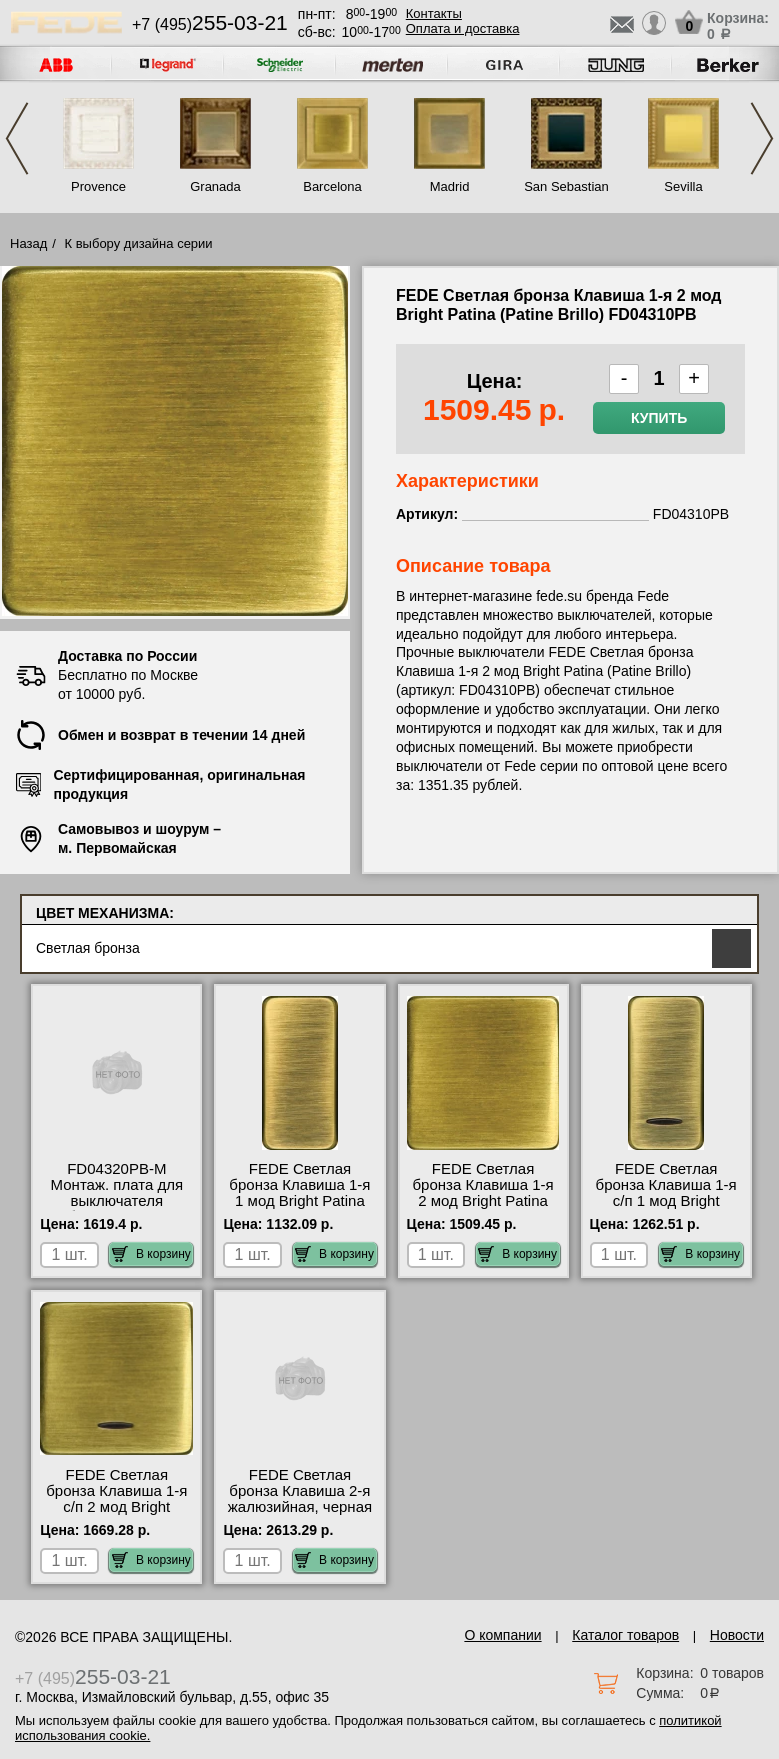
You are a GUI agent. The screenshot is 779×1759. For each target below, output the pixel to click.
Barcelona (332, 186)
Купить (659, 418)
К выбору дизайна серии (139, 243)
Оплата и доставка (463, 28)
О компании (502, 1635)
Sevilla (683, 186)
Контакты (434, 13)
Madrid (450, 186)
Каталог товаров (625, 1635)
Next (762, 138)
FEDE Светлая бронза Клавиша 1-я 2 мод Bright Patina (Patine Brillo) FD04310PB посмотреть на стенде (483, 1209)
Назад (28, 243)
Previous (17, 138)
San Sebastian (566, 186)
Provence (98, 186)
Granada (215, 186)
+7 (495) (210, 24)
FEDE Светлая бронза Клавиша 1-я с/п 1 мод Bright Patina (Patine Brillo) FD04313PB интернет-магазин (666, 1209)
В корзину (151, 1254)
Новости (737, 1635)
